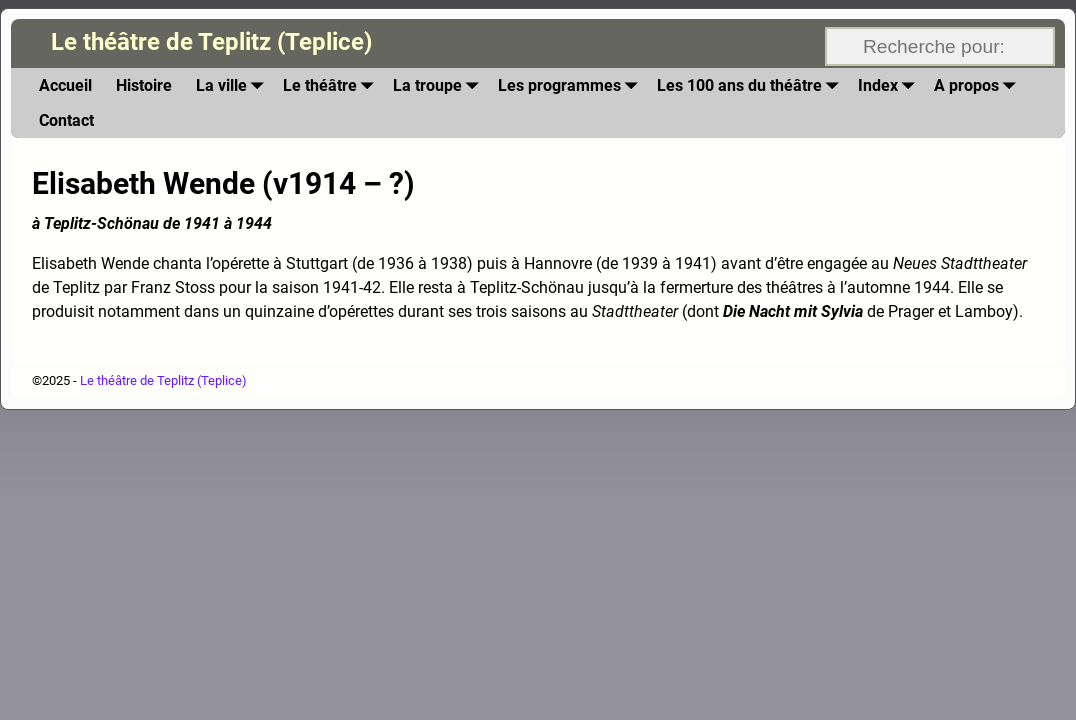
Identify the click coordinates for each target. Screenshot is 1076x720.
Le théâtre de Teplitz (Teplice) (211, 42)
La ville (233, 85)
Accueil (65, 85)
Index (890, 85)
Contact (66, 120)
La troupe (439, 85)
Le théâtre (332, 85)
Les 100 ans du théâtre (751, 85)
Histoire (144, 85)
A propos (978, 85)
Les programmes (571, 85)
